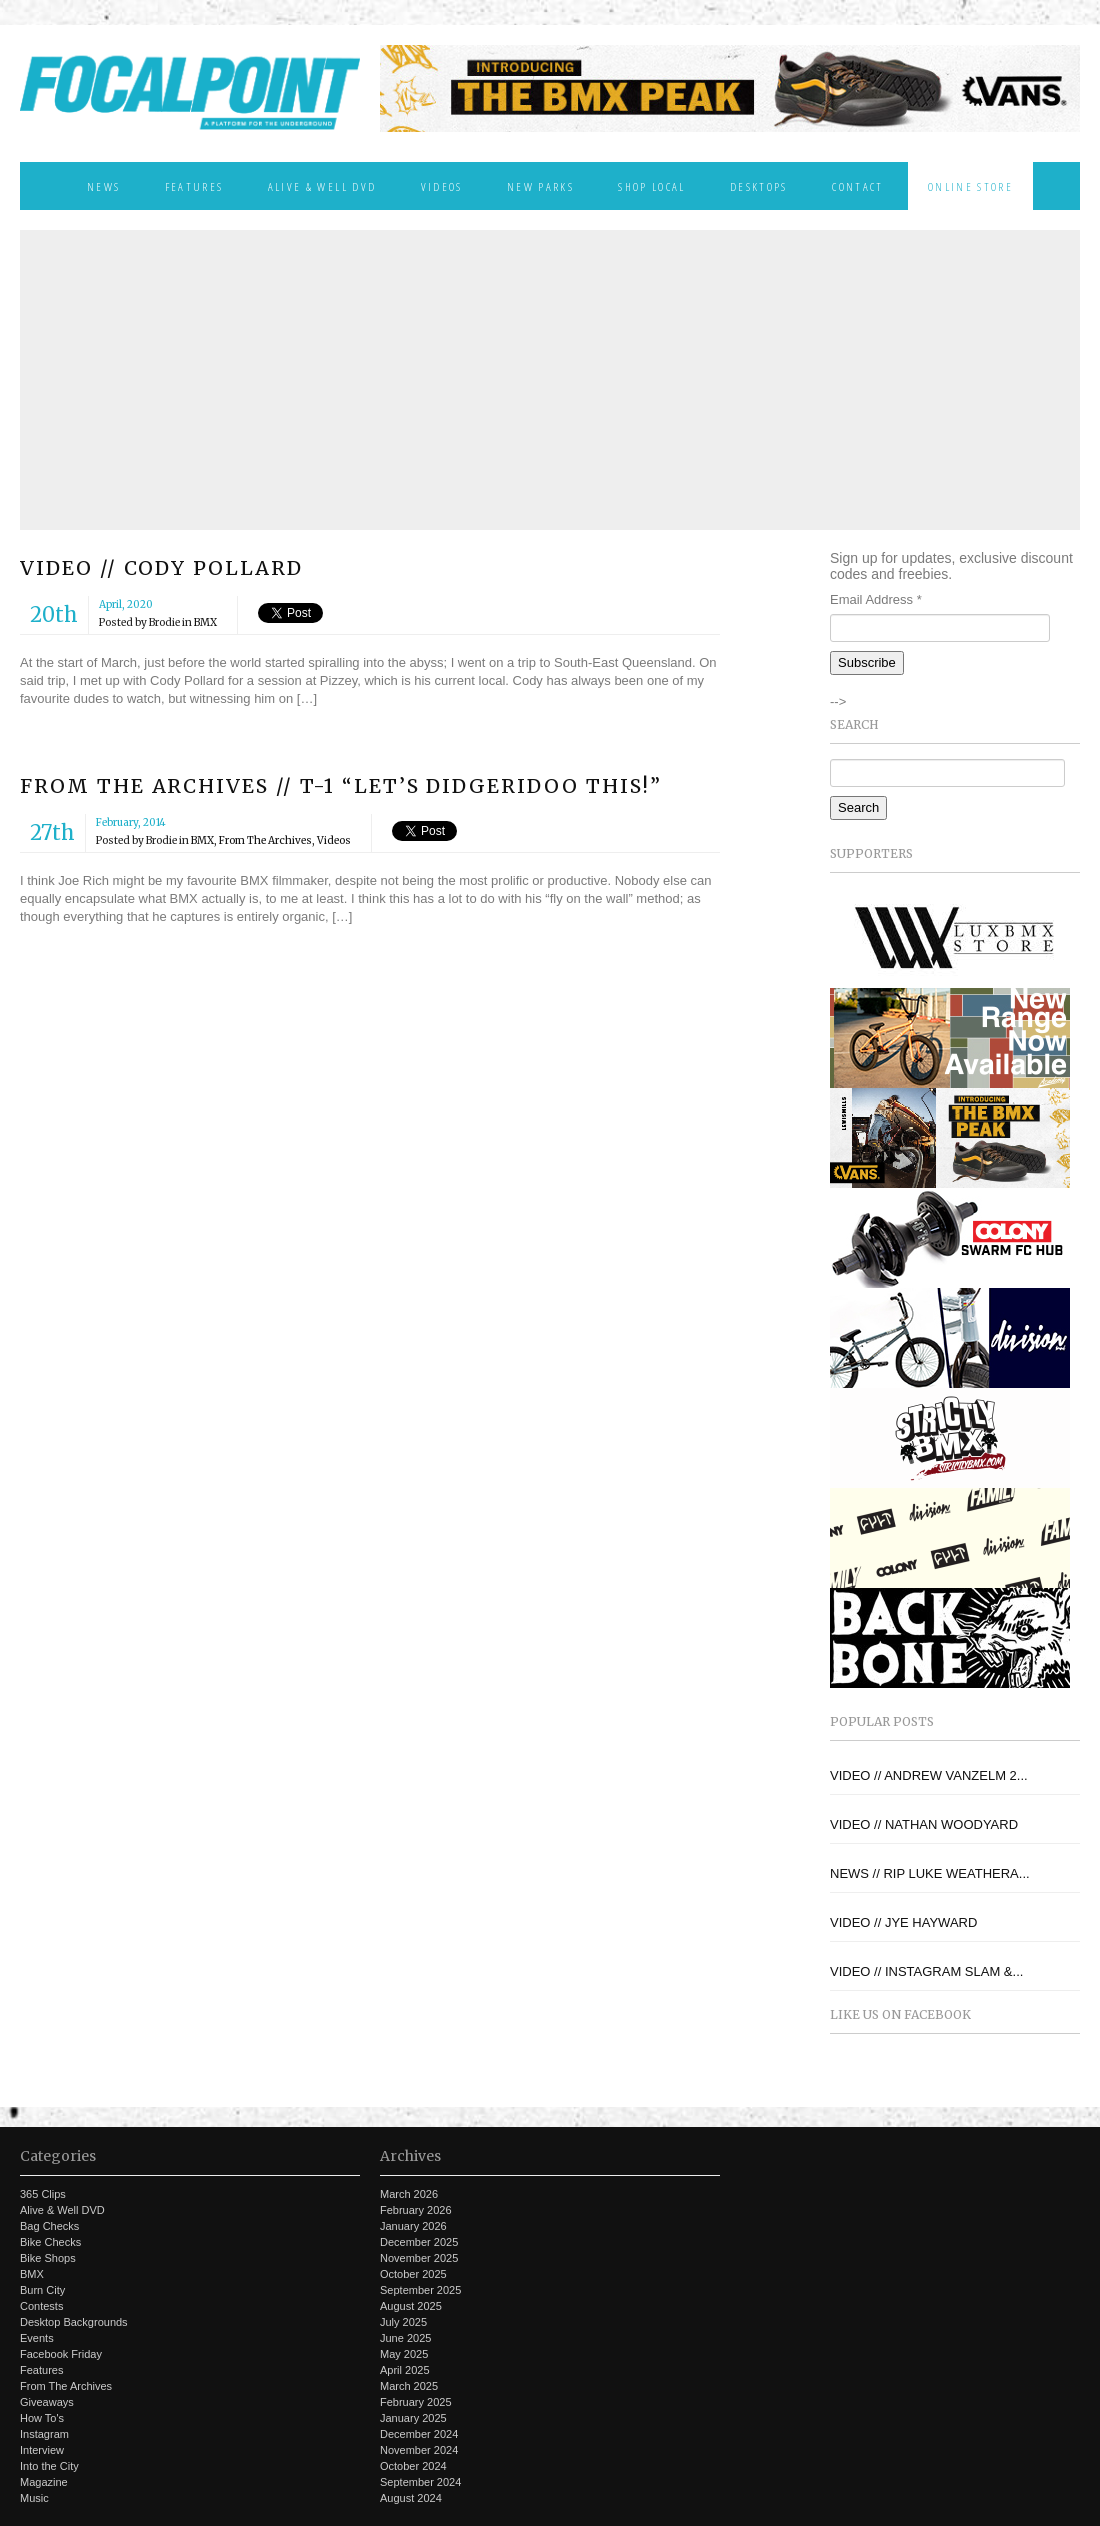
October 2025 (413, 2274)
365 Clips (43, 2194)
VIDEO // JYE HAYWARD (903, 1922)
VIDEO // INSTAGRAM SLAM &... (926, 1971)
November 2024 (419, 2450)
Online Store (970, 186)
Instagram (44, 2434)
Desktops (759, 186)
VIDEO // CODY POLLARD (161, 568)
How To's (42, 2418)
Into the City (49, 2466)
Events (37, 2338)
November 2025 (419, 2258)
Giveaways (47, 2402)
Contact (857, 186)
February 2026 (416, 2210)
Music (34, 2498)
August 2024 (411, 2498)
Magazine (44, 2482)
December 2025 (419, 2242)
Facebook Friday (61, 2354)
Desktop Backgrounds (74, 2322)
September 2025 (420, 2290)
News (103, 186)
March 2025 (409, 2386)
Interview (42, 2450)
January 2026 (413, 2226)
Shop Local (651, 186)
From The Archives (265, 840)
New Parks (540, 186)
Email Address (876, 599)
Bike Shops (48, 2258)
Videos (442, 186)
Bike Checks (50, 2242)
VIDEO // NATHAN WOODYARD (924, 1824)
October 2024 (413, 2466)
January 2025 (413, 2418)
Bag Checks (49, 2226)
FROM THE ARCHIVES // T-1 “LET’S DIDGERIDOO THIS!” (341, 786)
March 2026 (409, 2194)
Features (194, 186)
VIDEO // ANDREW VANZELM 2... (929, 1775)
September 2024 (420, 2482)
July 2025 (403, 2322)
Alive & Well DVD (322, 186)
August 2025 (411, 2306)
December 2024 (419, 2434)
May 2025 (404, 2354)
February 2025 (416, 2402)
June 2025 (405, 2338)
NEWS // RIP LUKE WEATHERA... (930, 1873)
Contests (41, 2306)
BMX (205, 622)
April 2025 (405, 2370)
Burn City (42, 2290)
